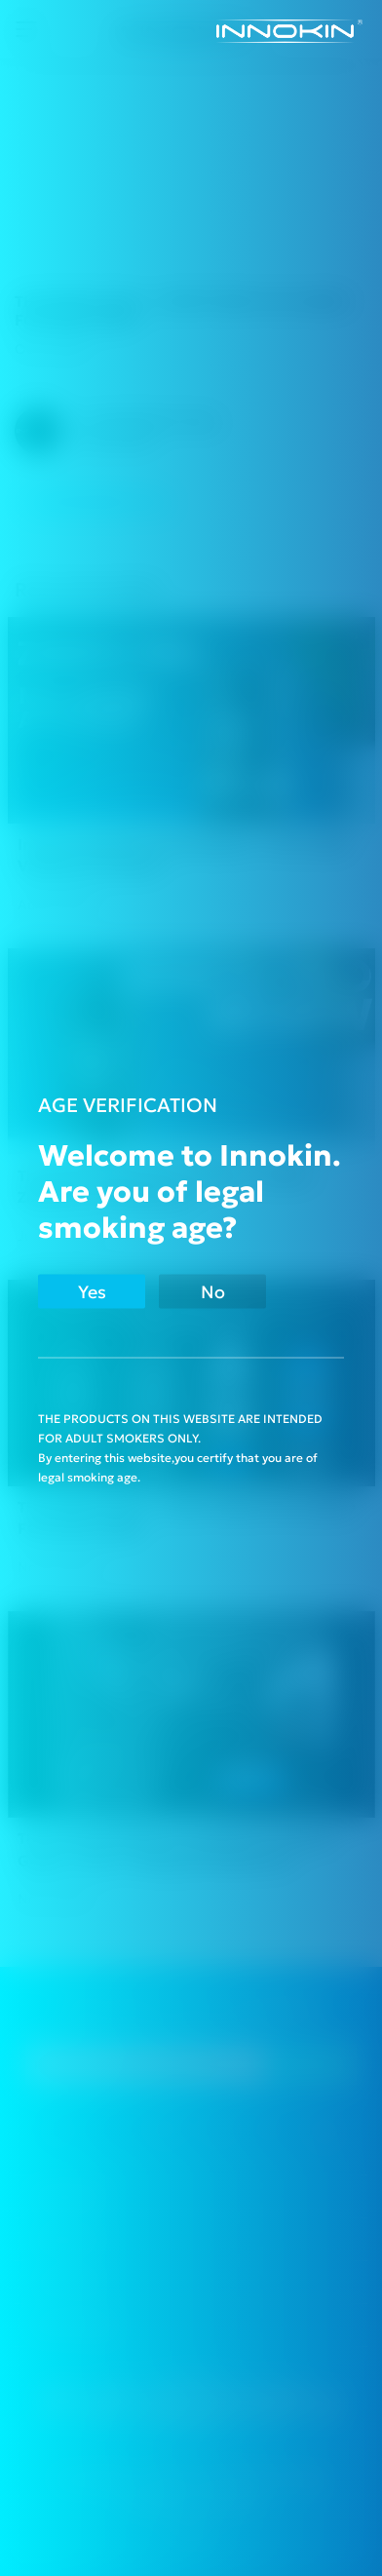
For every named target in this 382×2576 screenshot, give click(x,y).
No (213, 1291)
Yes (92, 1291)
